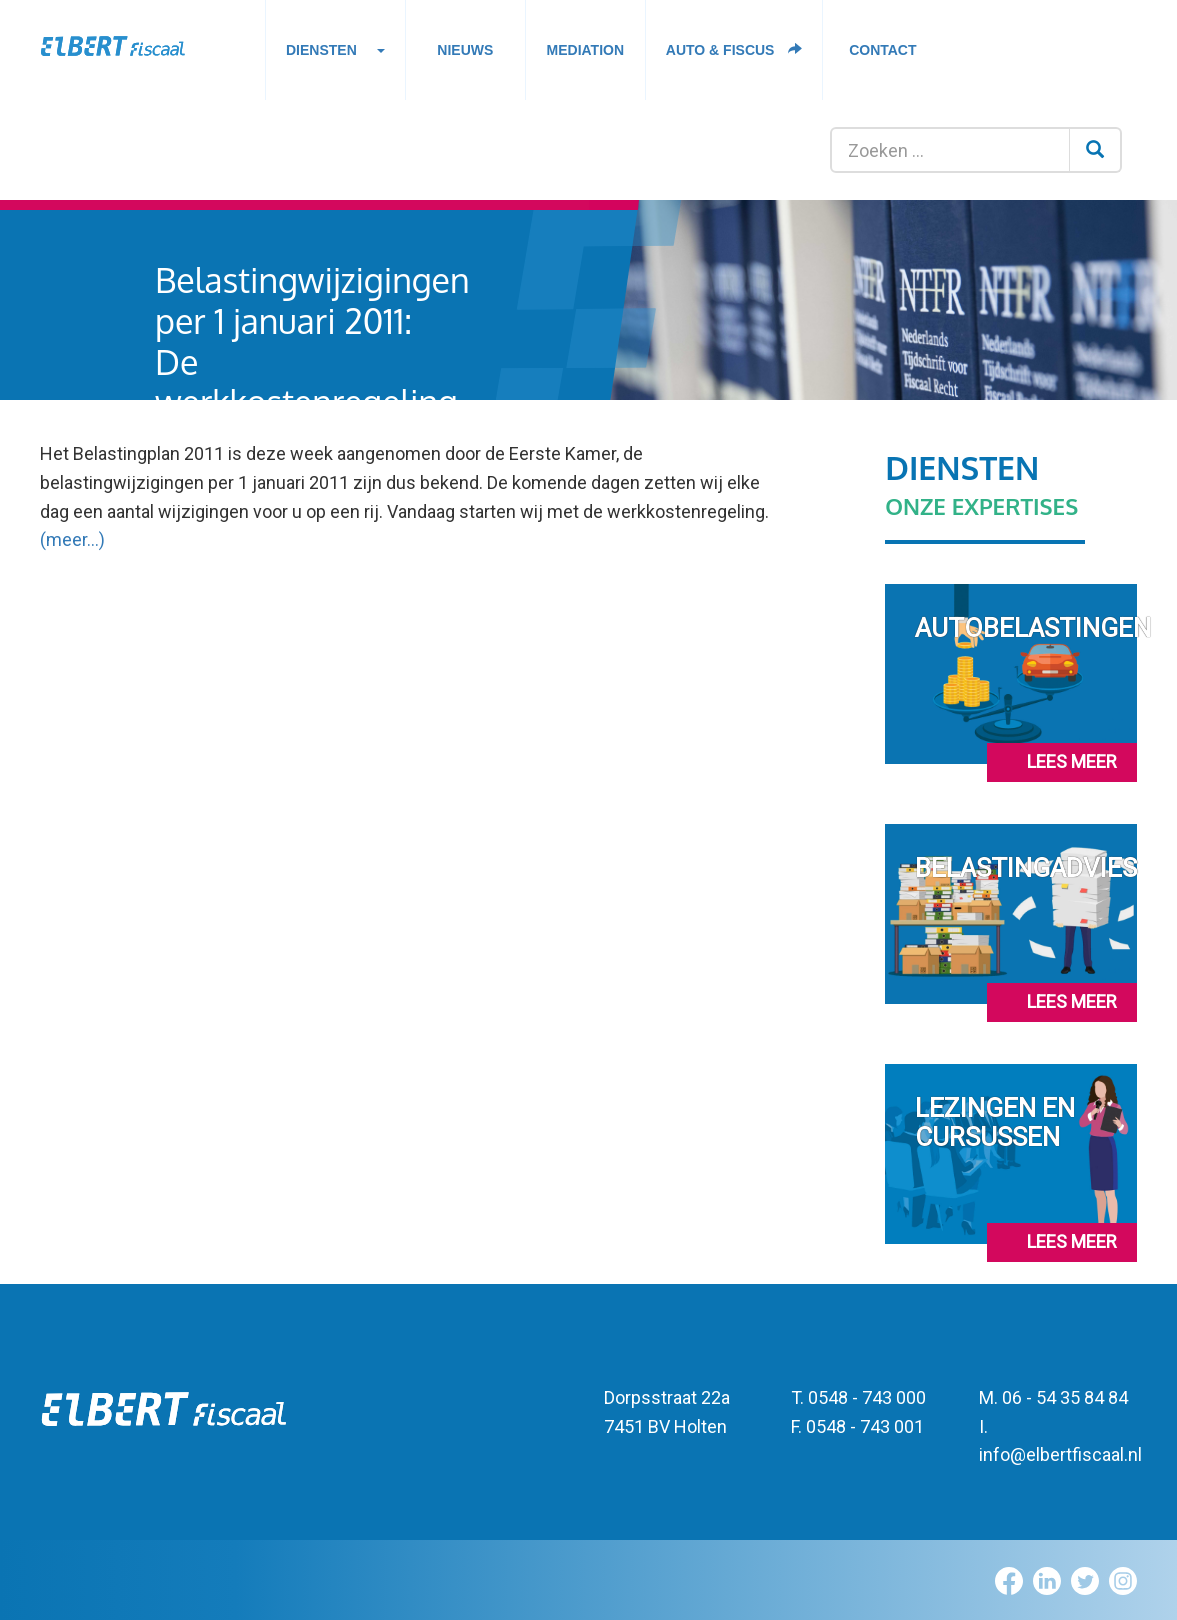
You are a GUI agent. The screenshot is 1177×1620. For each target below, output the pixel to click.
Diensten (335, 55)
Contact (882, 50)
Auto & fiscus (734, 50)
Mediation (586, 50)
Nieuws (465, 50)
